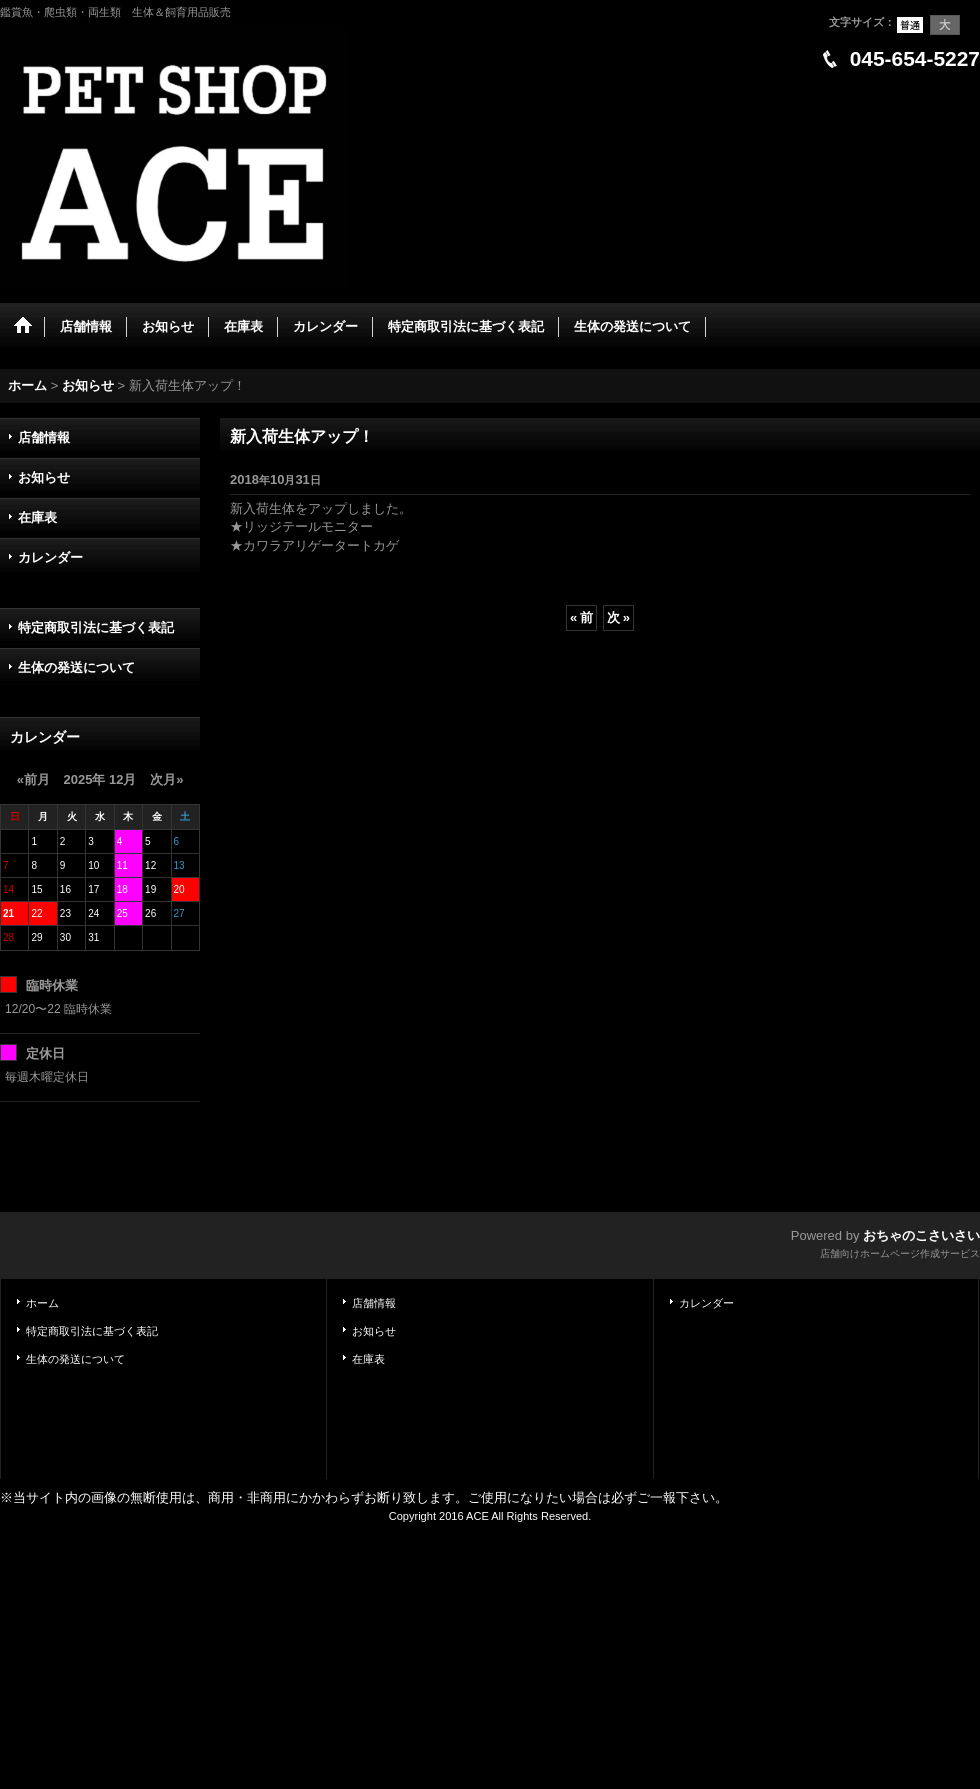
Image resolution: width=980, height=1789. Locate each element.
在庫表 (37, 517)
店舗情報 (44, 437)
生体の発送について (76, 667)
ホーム (42, 1303)
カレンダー (50, 557)
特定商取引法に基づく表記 (96, 627)
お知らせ (44, 477)
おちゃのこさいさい (921, 1235)
